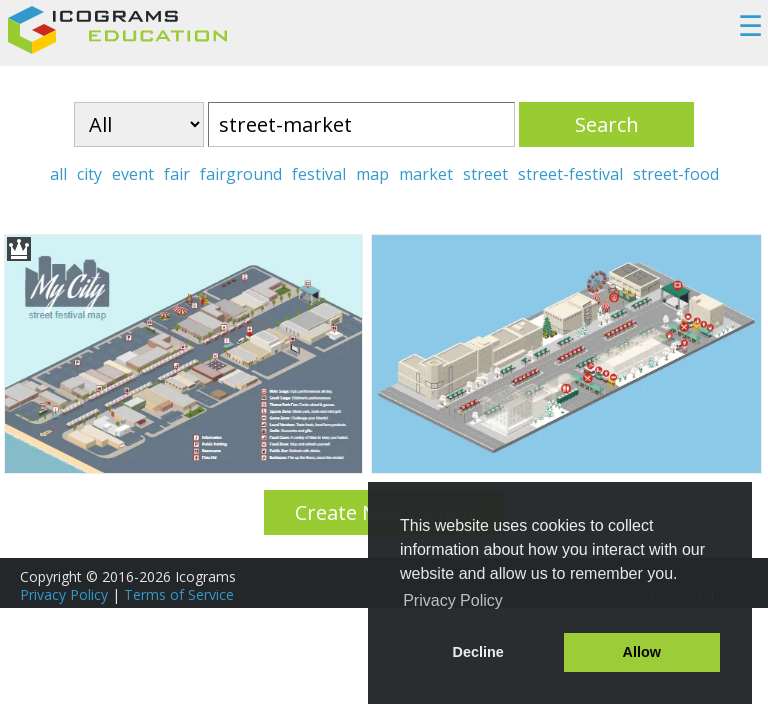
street (485, 174)
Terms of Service (179, 594)
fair (177, 174)
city (89, 174)
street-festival (570, 174)
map (372, 174)
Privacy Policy (64, 594)
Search (607, 124)
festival (319, 174)
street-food (676, 174)
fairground (241, 174)
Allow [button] (642, 652)
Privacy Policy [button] (453, 600)
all (58, 174)
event (133, 174)
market (426, 174)
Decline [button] (478, 652)
